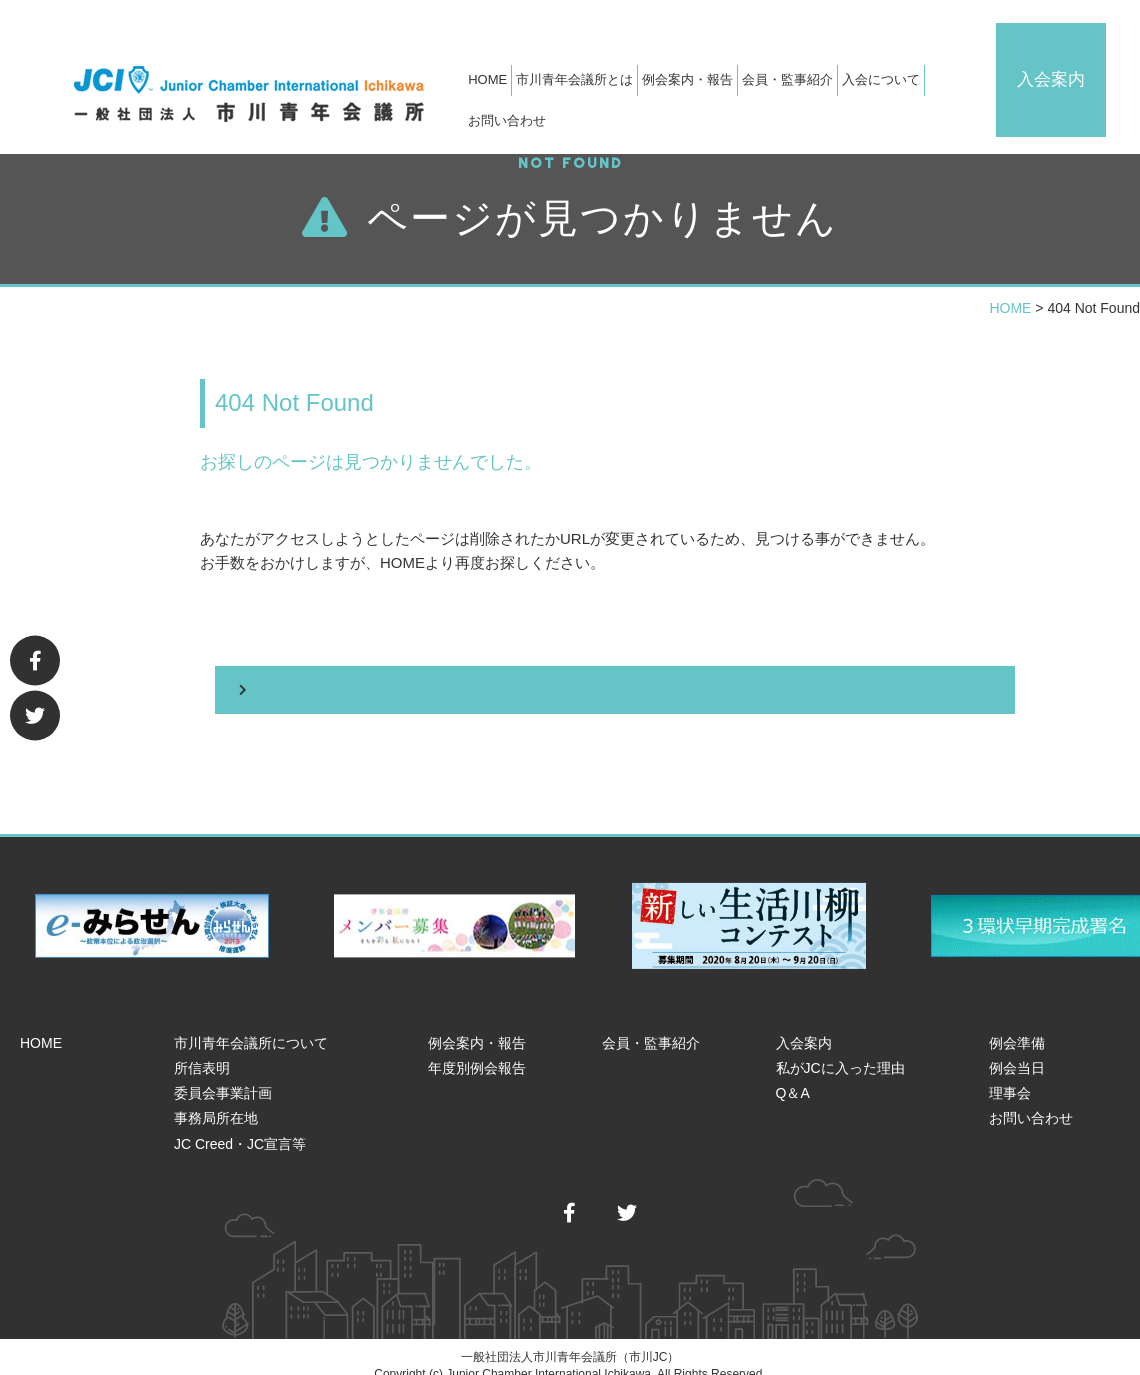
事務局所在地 (216, 1102)
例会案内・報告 (477, 1026)
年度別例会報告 (477, 1051)
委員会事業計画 (223, 1076)
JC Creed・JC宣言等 (240, 1127)
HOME (501, 97)
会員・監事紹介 (801, 97)
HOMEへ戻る (600, 673)
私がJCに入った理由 (840, 1051)
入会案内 (1085, 56)
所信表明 (202, 1051)
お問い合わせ (982, 97)
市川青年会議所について (251, 1026)
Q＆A (793, 1076)
